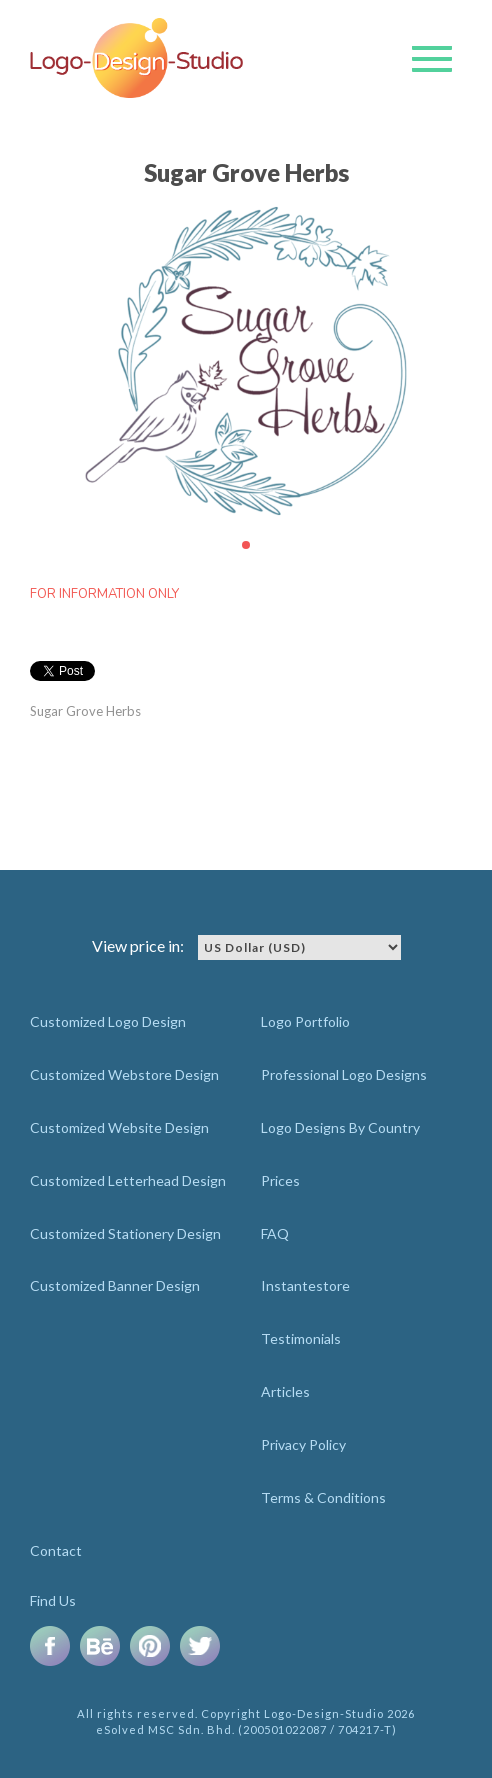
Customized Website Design (119, 1127)
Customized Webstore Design (124, 1074)
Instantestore (305, 1285)
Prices (280, 1180)
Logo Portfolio (305, 1021)
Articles (285, 1391)
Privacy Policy (303, 1444)
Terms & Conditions (323, 1497)
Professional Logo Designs (344, 1074)
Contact (56, 1550)
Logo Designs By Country (340, 1127)
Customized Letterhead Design (128, 1180)
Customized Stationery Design (125, 1233)
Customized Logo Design (108, 1021)
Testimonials (301, 1338)
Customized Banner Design (115, 1285)
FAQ (275, 1233)
